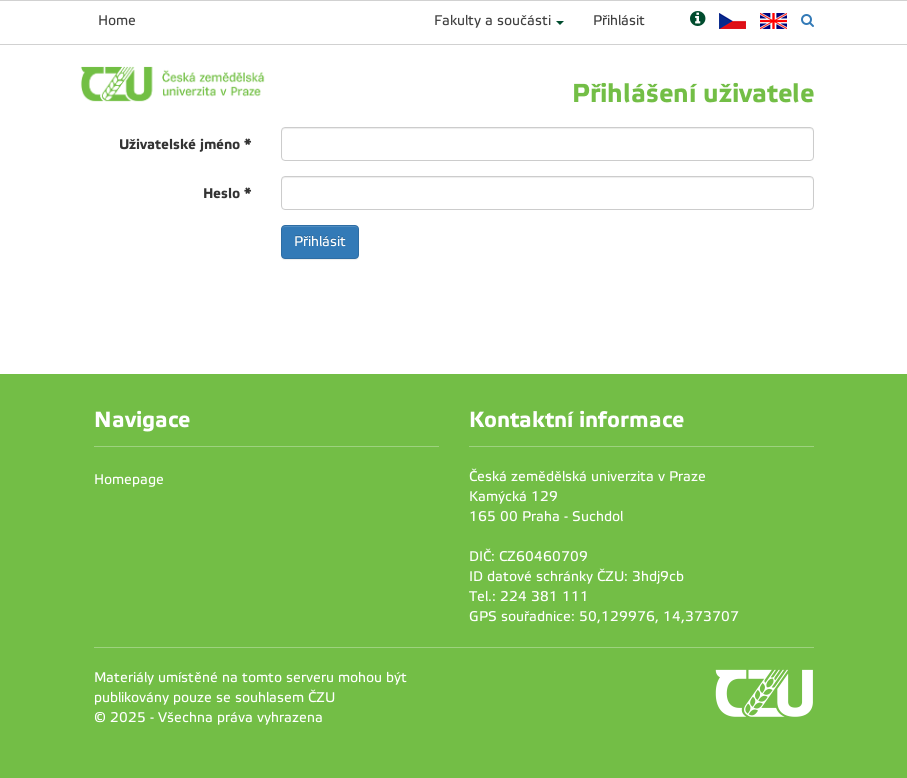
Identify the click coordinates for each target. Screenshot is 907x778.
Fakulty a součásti (492, 20)
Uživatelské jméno (185, 144)
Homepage (129, 479)
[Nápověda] (697, 20)
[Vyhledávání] (807, 20)
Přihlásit (619, 20)
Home (117, 20)
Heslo (227, 193)
